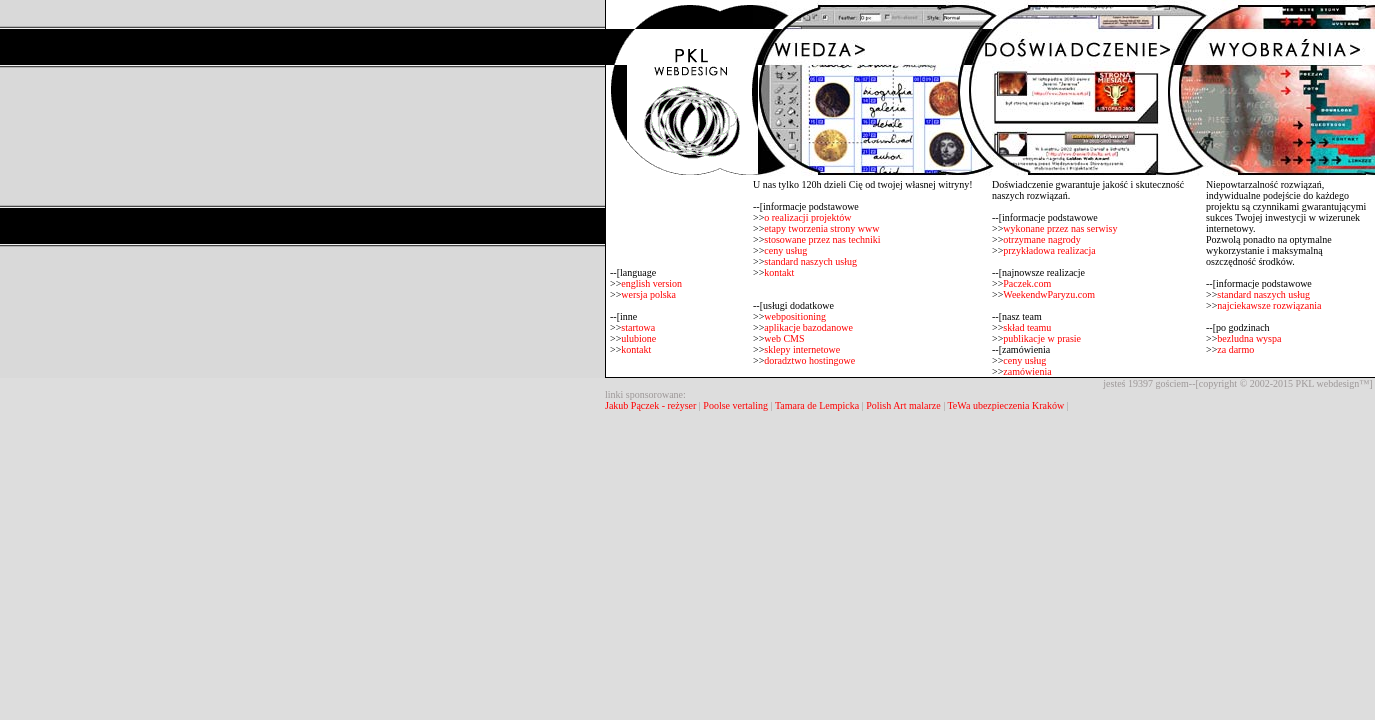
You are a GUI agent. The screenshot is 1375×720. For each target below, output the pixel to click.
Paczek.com (1027, 283)
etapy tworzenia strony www (821, 228)
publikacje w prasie (1042, 338)
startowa (638, 327)
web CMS (784, 338)
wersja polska (648, 294)
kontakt (636, 349)
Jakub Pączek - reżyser (652, 405)
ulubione (638, 338)
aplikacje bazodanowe (808, 327)
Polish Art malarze (903, 405)
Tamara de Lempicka (817, 405)
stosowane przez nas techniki (822, 239)
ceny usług (785, 250)
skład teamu (1027, 327)
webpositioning (795, 316)
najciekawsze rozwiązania (1269, 305)
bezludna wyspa (1249, 338)
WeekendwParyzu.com (1049, 294)
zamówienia (1027, 371)
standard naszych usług (810, 261)
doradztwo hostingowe (809, 360)
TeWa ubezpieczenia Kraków (1005, 405)
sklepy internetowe (802, 349)
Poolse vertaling (735, 405)
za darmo (1235, 349)
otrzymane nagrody (1041, 239)
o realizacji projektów (807, 217)
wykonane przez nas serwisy (1060, 228)
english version (651, 283)
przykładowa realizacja (1049, 250)
